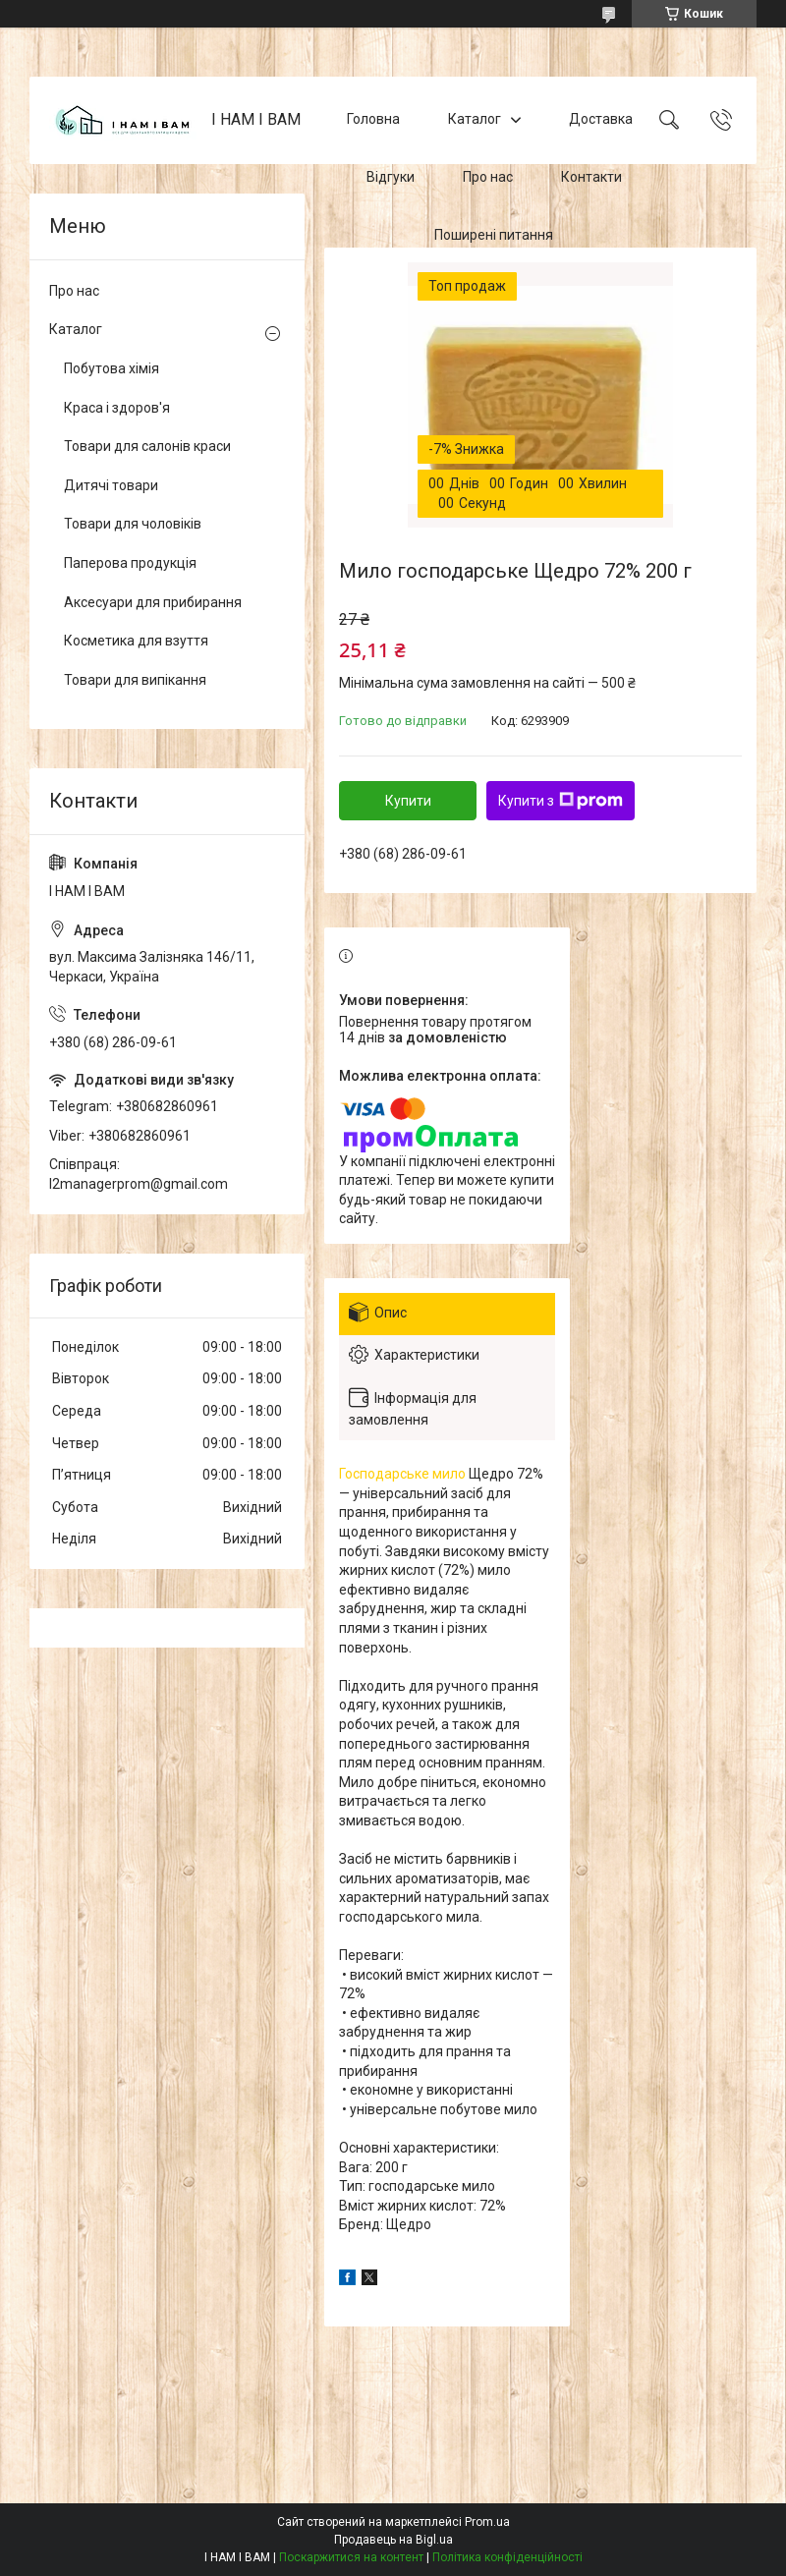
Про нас (488, 177)
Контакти (591, 177)
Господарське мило (402, 1474)
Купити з (560, 801)
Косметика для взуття (136, 640)
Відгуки (390, 177)
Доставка (601, 120)
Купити (408, 801)
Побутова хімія (111, 368)
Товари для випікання (135, 680)
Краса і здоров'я (117, 408)
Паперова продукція (130, 563)
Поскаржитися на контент (351, 2557)
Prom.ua (487, 2522)
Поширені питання (493, 235)
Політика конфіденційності (507, 2557)
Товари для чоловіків (132, 524)
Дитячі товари (111, 485)
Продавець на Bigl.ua (393, 2540)
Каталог (474, 120)
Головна (373, 120)
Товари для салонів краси (147, 446)
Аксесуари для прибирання (153, 602)
